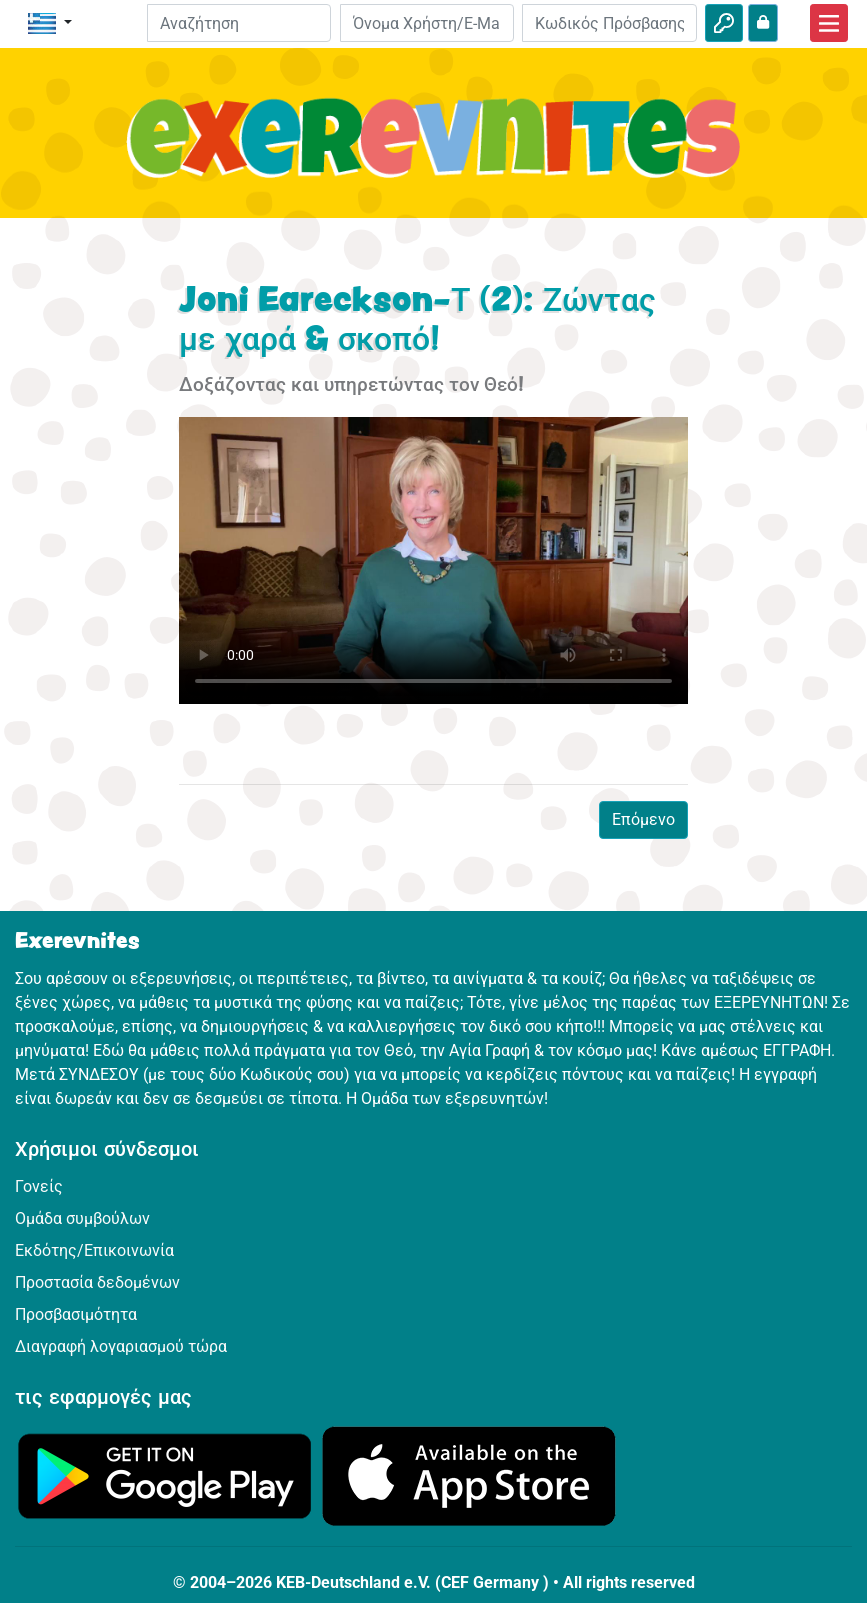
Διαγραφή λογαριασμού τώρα (121, 1346)
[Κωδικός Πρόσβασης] (609, 23)
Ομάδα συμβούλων (82, 1218)
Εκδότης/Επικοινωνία (94, 1250)
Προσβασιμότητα (76, 1314)
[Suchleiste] (239, 23)
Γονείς (39, 1186)
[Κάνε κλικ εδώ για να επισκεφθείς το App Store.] (469, 1474)
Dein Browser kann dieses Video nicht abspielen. (433, 560)
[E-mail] (427, 23)
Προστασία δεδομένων (97, 1282)
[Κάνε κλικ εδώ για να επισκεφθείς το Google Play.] (165, 1474)
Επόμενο (643, 819)
